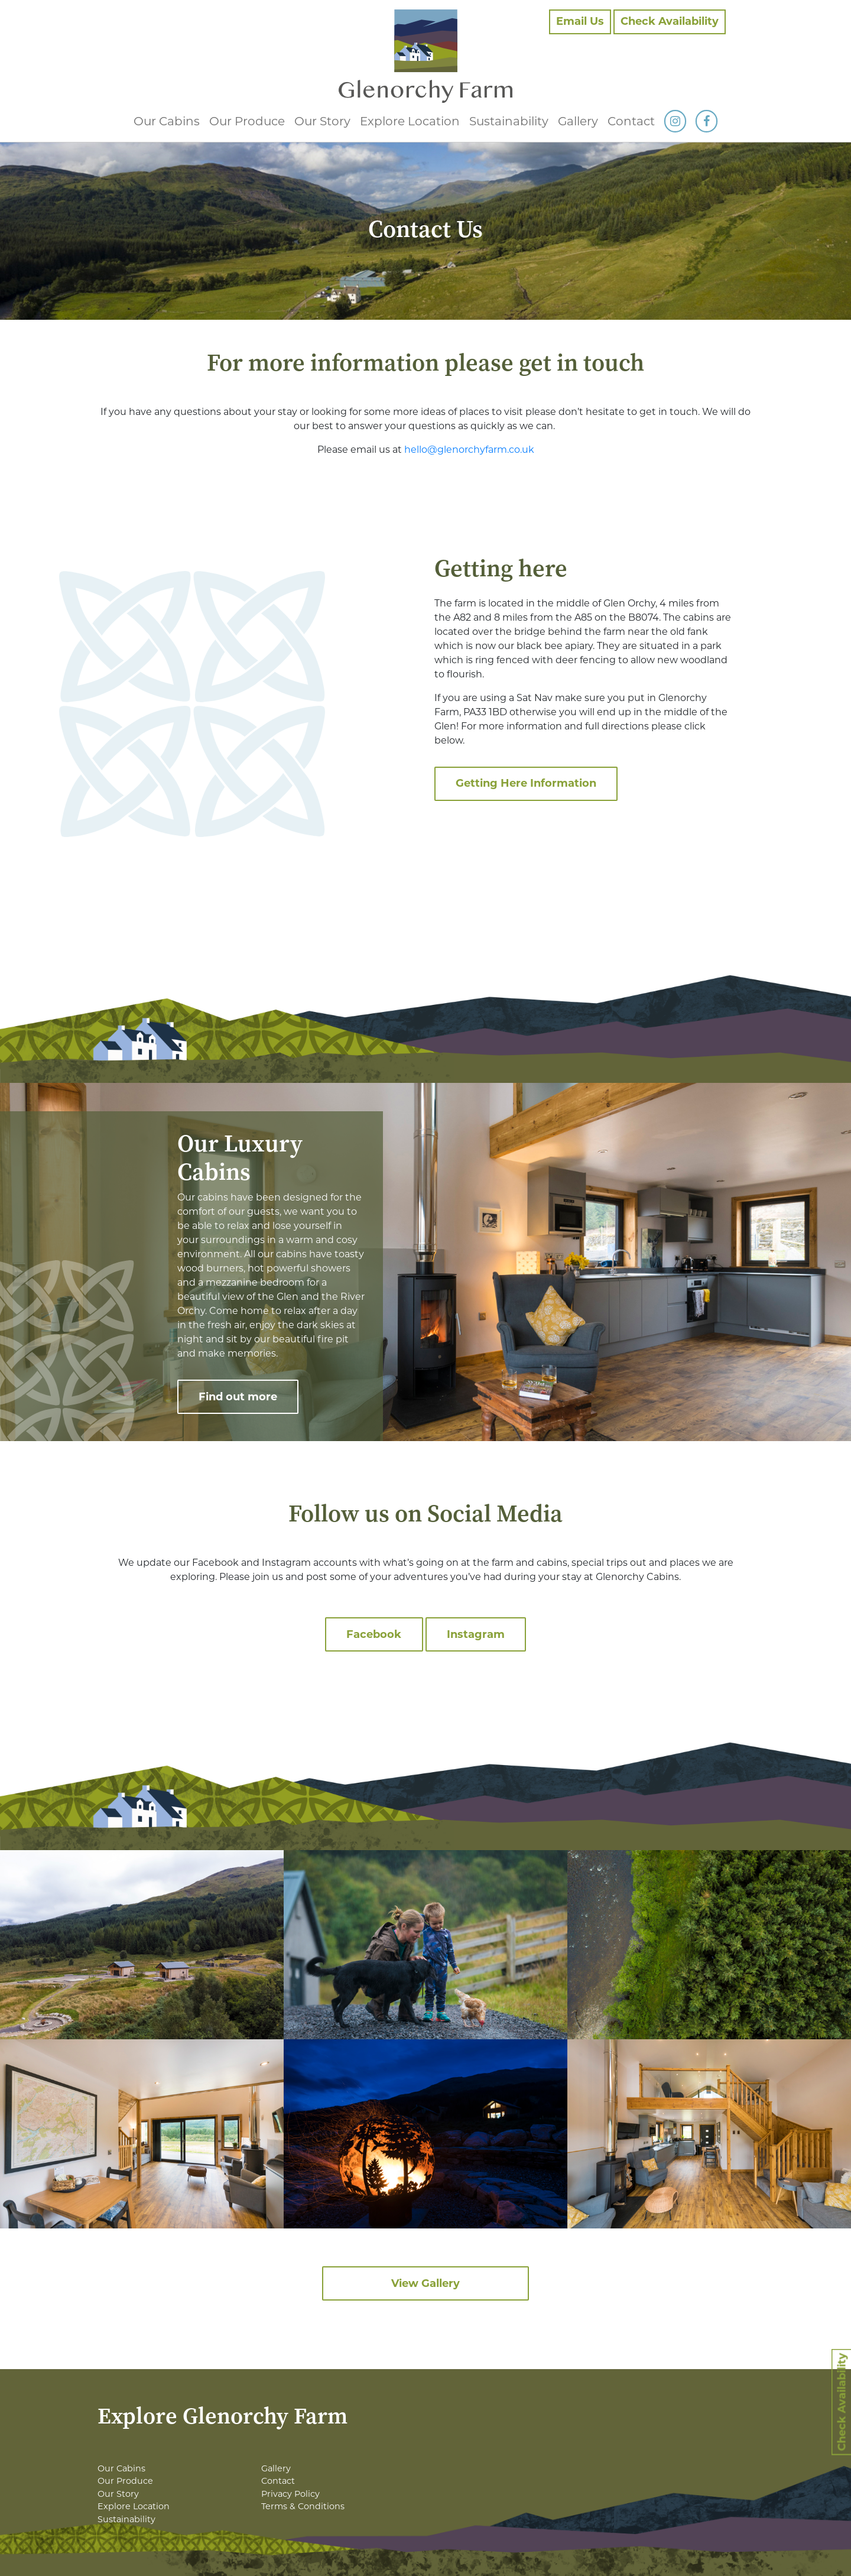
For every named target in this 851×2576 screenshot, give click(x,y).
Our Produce (247, 121)
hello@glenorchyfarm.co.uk (469, 449)
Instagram (476, 1634)
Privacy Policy (290, 2494)
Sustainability (508, 121)
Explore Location (410, 121)
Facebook (373, 1634)
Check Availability (670, 21)
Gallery (578, 121)
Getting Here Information (526, 783)
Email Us (580, 21)
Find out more (238, 1396)
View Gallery (425, 2283)
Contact (631, 121)
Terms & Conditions (303, 2506)
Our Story (322, 121)
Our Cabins (167, 121)
